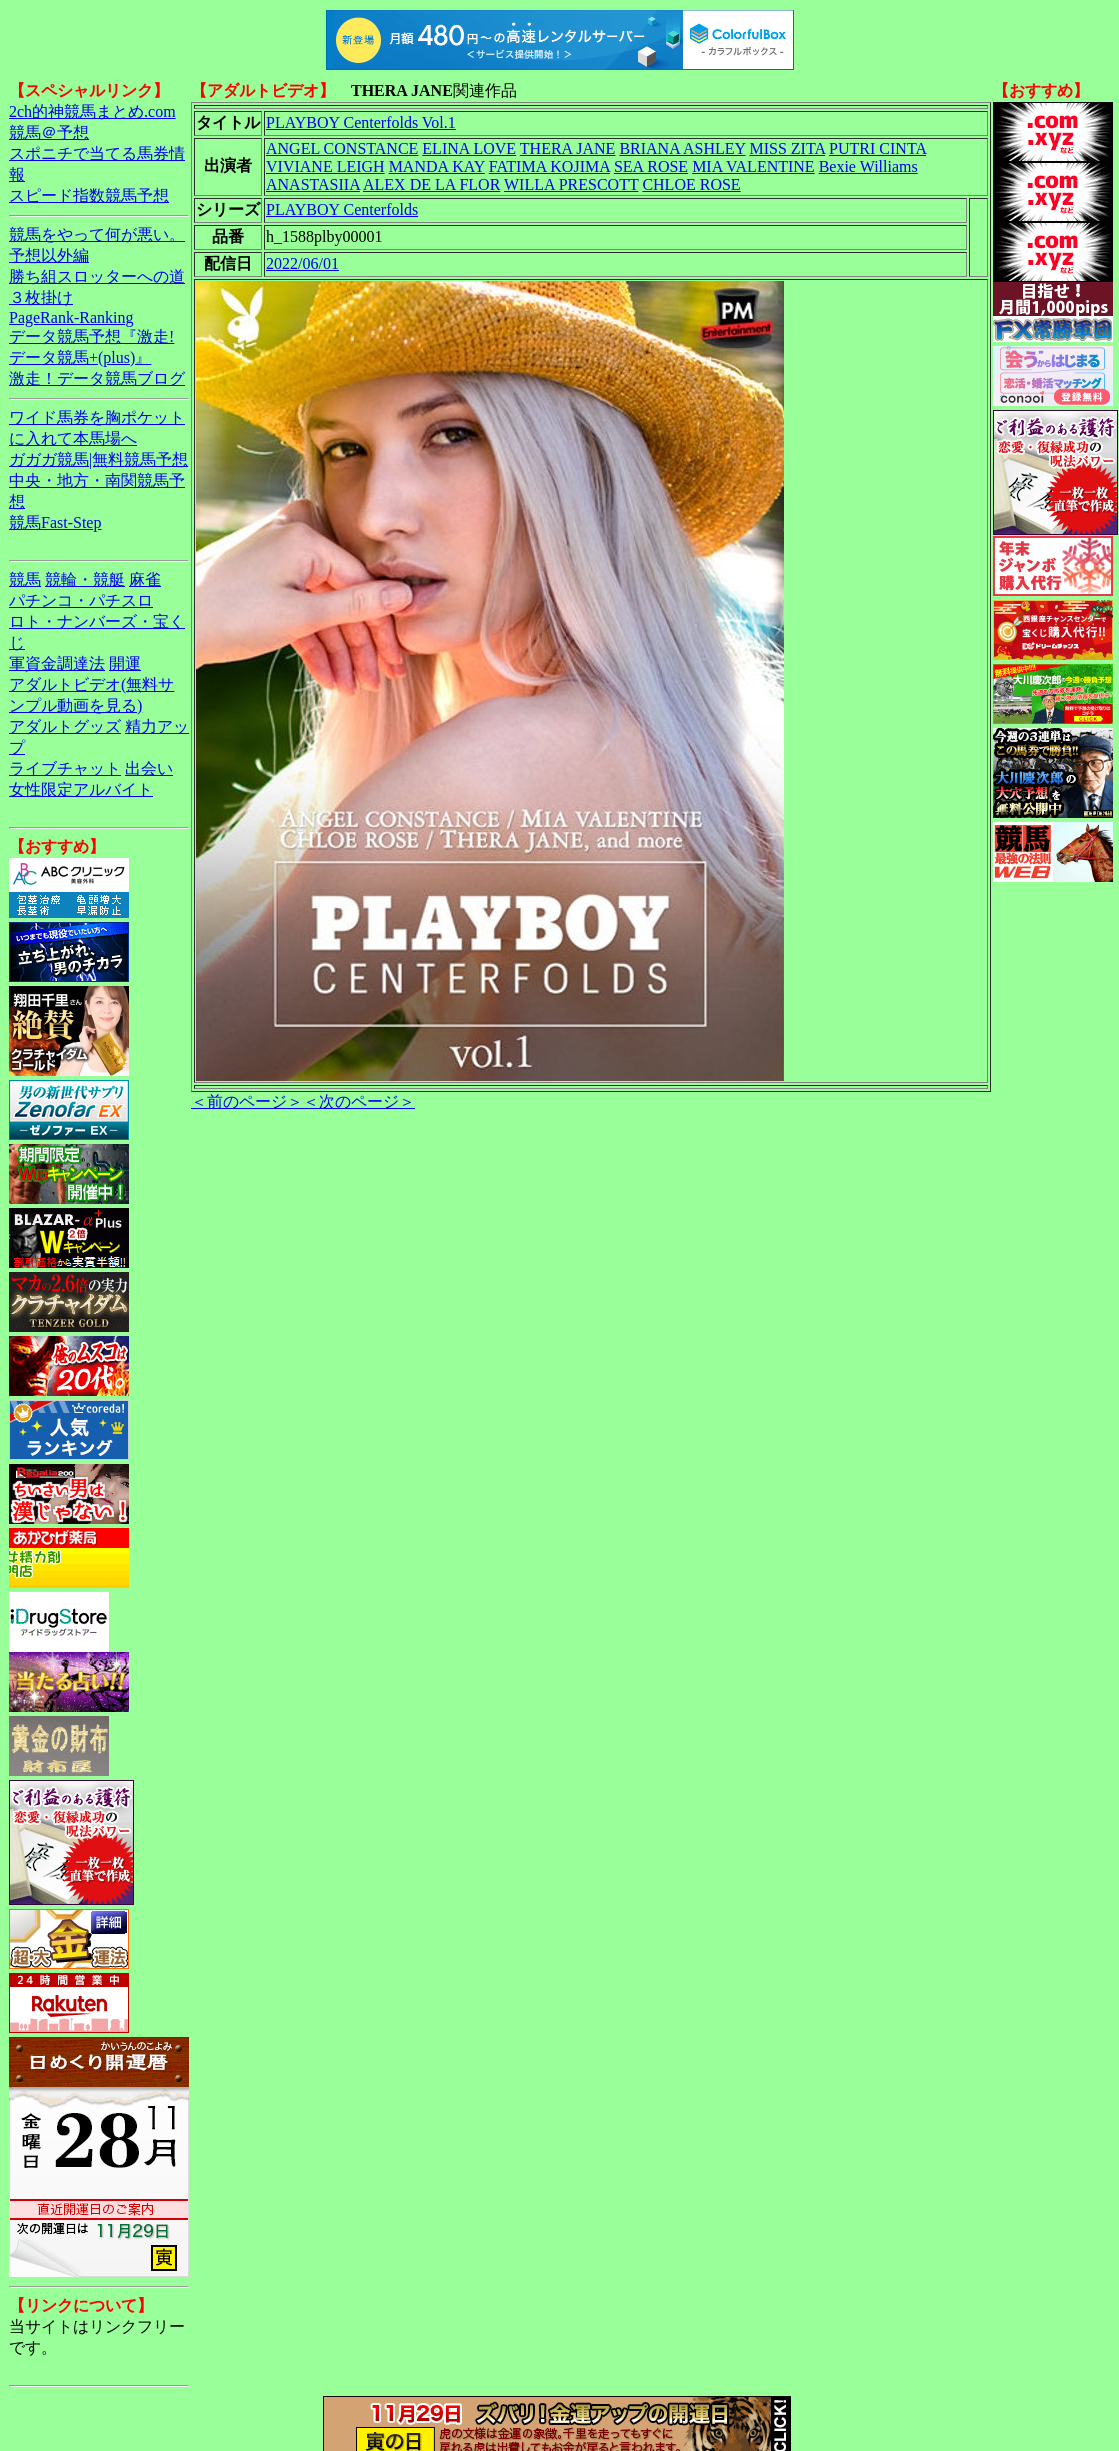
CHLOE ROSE (691, 184)
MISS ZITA (787, 148)
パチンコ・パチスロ (81, 600)
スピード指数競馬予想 (89, 195)
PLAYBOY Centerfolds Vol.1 (361, 122)
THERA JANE (568, 148)
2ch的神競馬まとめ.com (92, 111)
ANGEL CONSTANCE (342, 148)
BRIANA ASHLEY (682, 148)
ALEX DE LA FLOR (431, 184)
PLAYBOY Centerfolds (342, 209)
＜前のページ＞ (247, 1101)
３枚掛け (41, 297)
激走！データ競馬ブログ (97, 378)
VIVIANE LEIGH (325, 166)
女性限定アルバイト (81, 789)
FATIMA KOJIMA (549, 166)
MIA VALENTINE (753, 166)
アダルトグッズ (65, 726)
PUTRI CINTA (877, 148)
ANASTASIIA (313, 184)
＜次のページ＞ (359, 1101)
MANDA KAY (437, 166)
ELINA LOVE (469, 148)
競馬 (25, 579)
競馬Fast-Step (55, 522)
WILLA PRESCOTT (571, 184)
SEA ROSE (651, 166)
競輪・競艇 (85, 579)
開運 (125, 663)
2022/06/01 (302, 263)
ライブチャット (65, 768)
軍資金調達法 (57, 663)
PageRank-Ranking (71, 317)
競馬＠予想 (49, 132)
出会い (149, 768)
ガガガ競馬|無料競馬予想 (98, 459)
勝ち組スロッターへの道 (97, 276)
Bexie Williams (868, 166)
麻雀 (145, 579)
